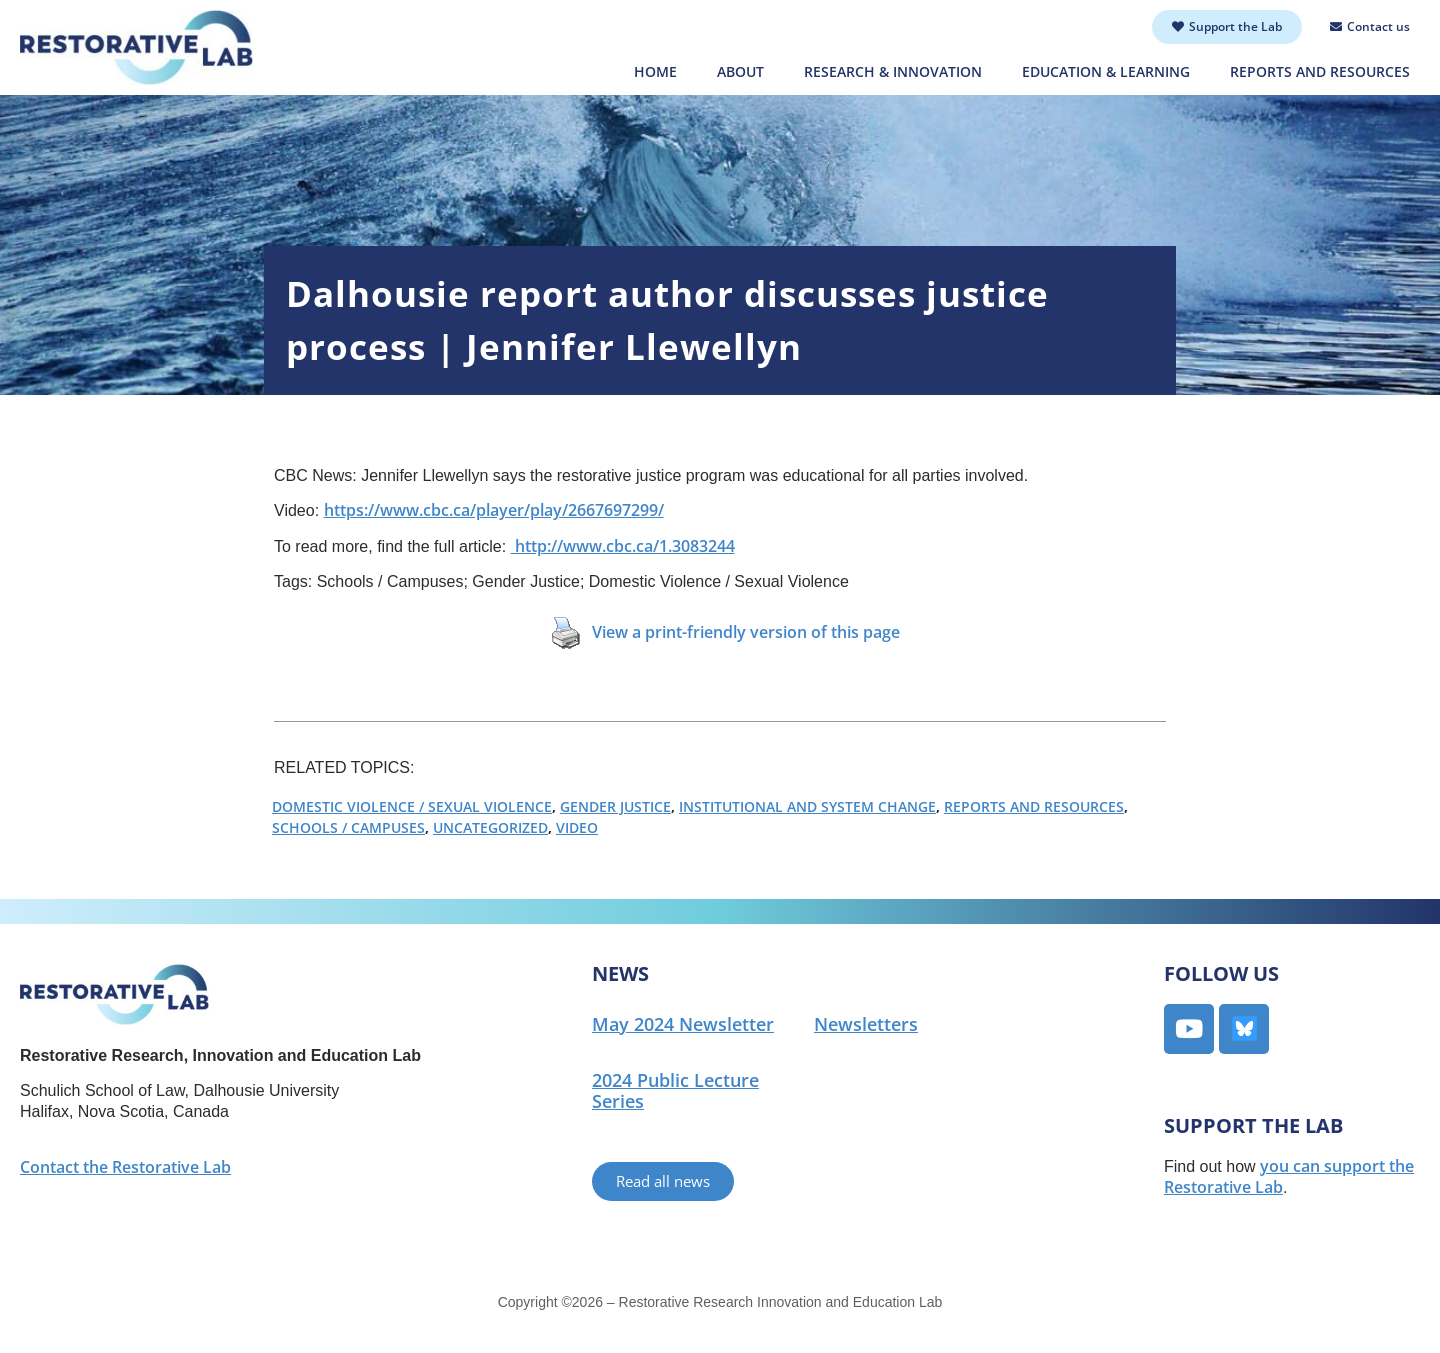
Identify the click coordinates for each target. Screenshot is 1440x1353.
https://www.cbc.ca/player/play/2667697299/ (494, 510)
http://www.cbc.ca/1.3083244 (623, 546)
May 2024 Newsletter (683, 1024)
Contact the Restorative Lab (125, 1167)
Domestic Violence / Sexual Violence (412, 806)
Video (577, 827)
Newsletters (866, 1024)
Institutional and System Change (807, 806)
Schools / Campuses (348, 827)
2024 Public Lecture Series (675, 1090)
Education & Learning (1106, 71)
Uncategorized (490, 827)
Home (655, 71)
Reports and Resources (1320, 71)
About (740, 71)
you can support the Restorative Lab (1289, 1176)
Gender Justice (615, 806)
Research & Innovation (893, 71)
